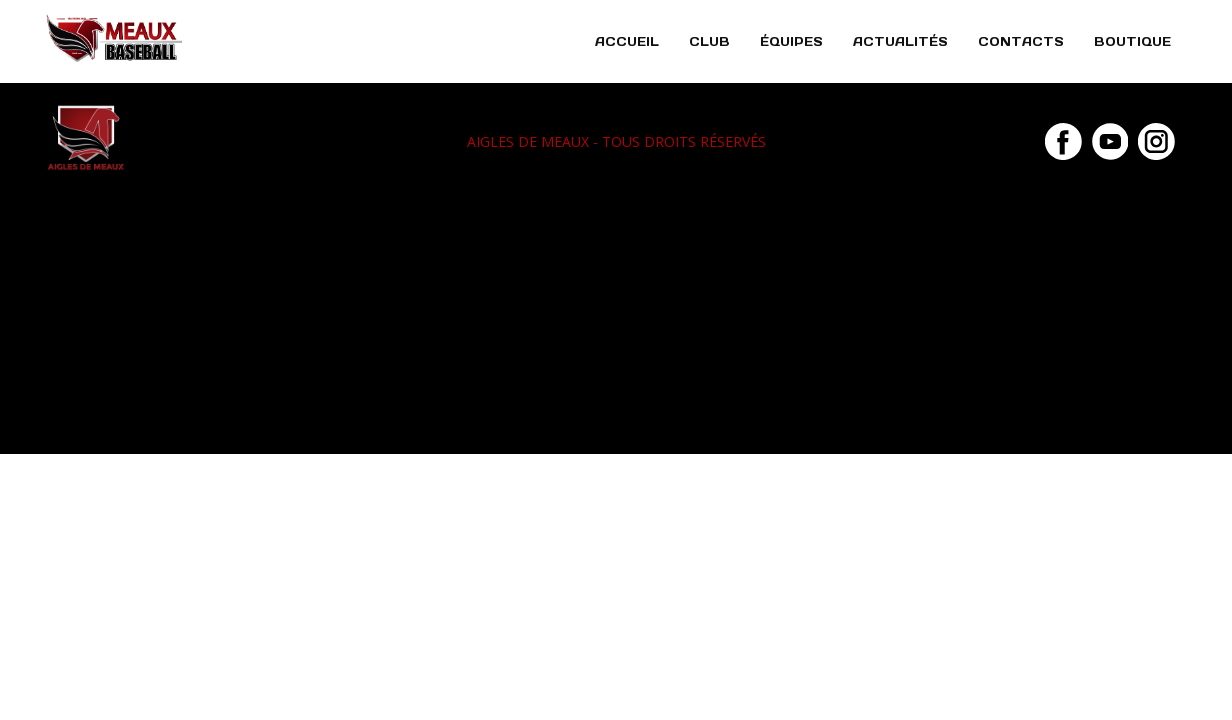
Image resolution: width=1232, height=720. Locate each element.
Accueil (627, 41)
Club (709, 41)
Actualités (900, 41)
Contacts (1021, 41)
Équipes (791, 41)
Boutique (1132, 41)
